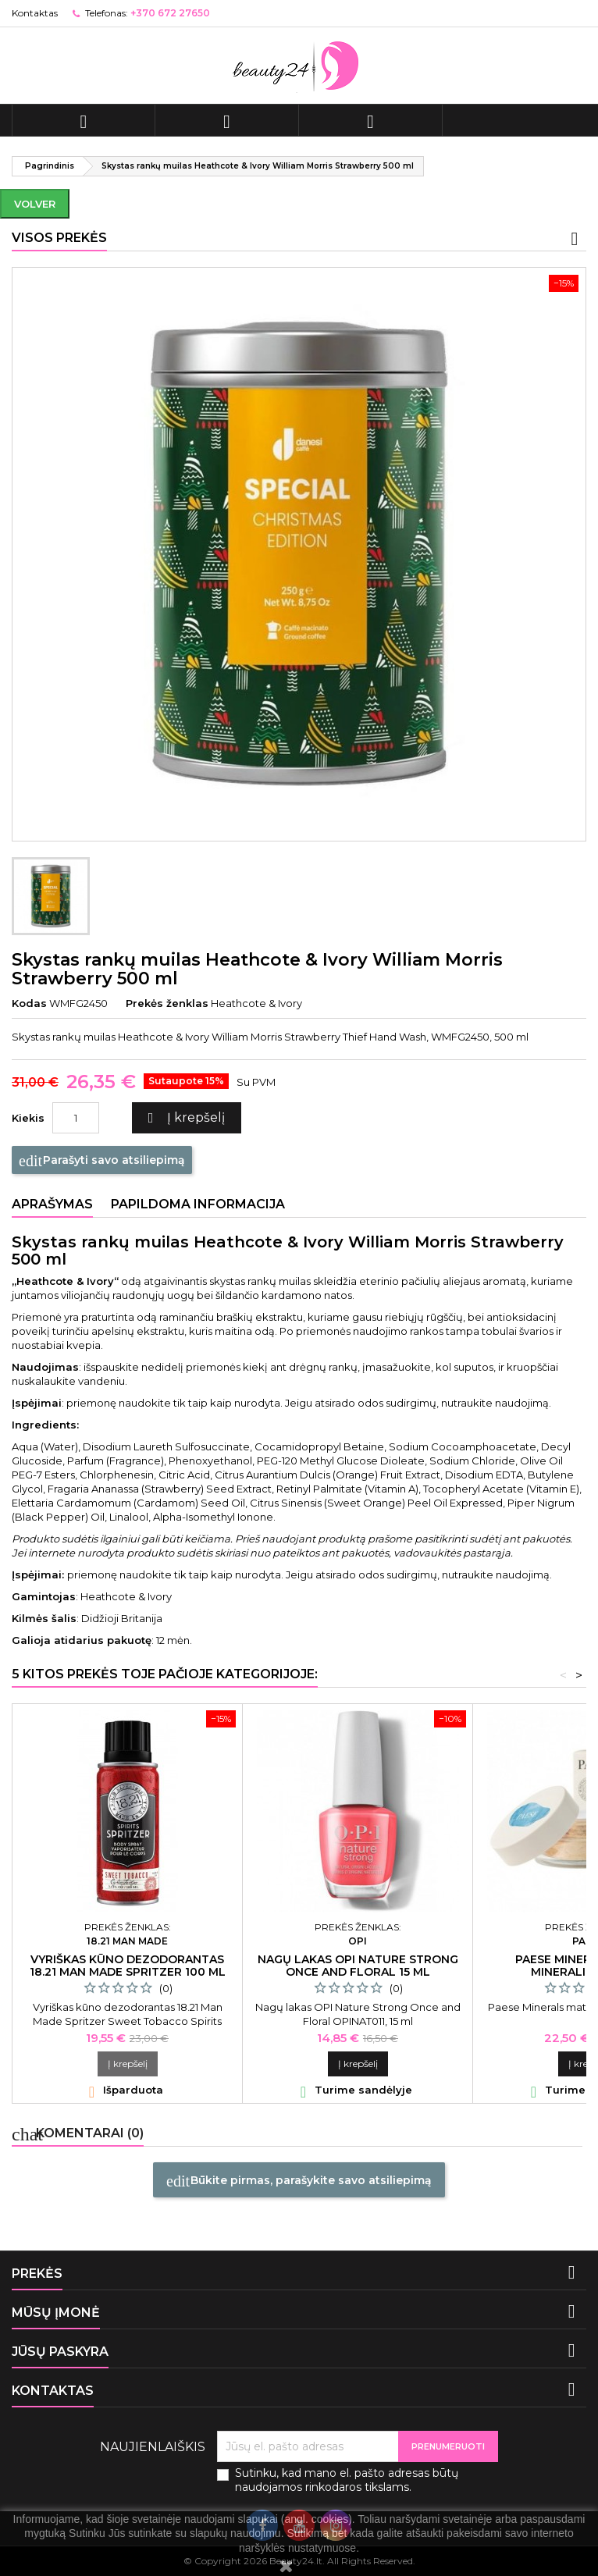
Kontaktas (35, 13)
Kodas (29, 1003)
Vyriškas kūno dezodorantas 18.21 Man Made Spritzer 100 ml (128, 1965)
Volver (34, 203)
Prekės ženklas (167, 1003)
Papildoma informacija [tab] (198, 1204)
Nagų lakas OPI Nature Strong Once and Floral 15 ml (358, 1965)
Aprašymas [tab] (52, 1204)
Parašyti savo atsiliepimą (102, 1160)
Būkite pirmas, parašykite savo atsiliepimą (299, 2181)
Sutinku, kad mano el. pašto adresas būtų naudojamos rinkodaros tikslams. (346, 2480)
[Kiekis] (75, 1117)
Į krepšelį (184, 1118)
